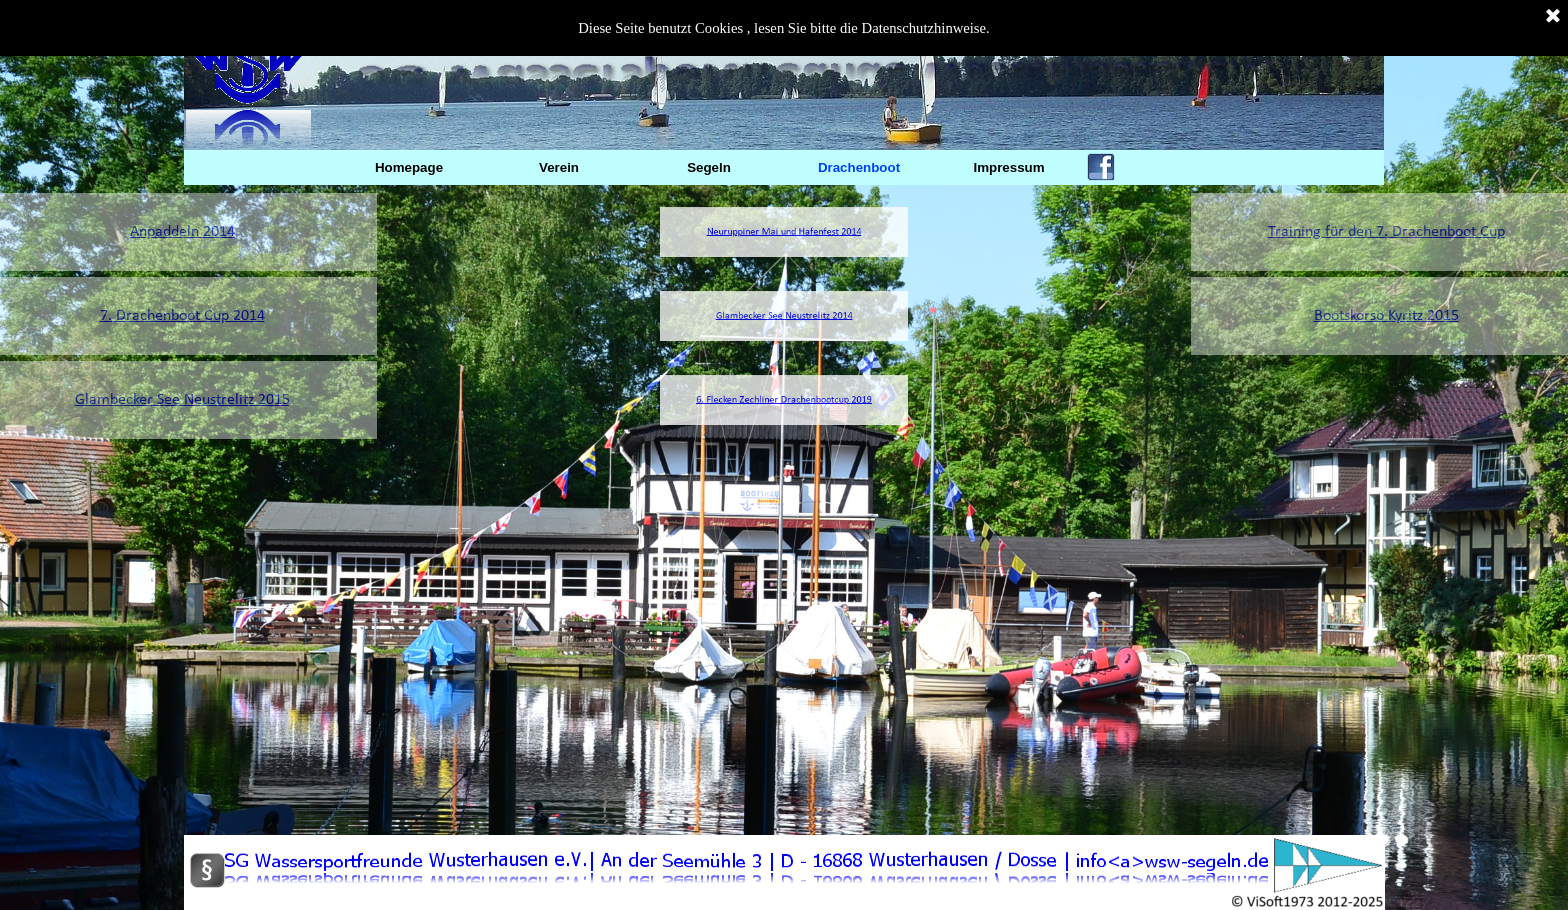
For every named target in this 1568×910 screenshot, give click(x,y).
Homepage (409, 167)
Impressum (1008, 167)
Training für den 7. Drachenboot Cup (1428, 232)
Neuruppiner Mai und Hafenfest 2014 (784, 232)
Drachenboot (859, 167)
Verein (559, 167)
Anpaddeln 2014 (139, 232)
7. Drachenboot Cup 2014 (139, 316)
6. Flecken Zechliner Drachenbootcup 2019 (784, 400)
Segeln (709, 167)
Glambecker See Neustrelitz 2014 (784, 316)
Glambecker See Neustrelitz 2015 (139, 400)
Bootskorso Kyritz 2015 (1428, 316)
